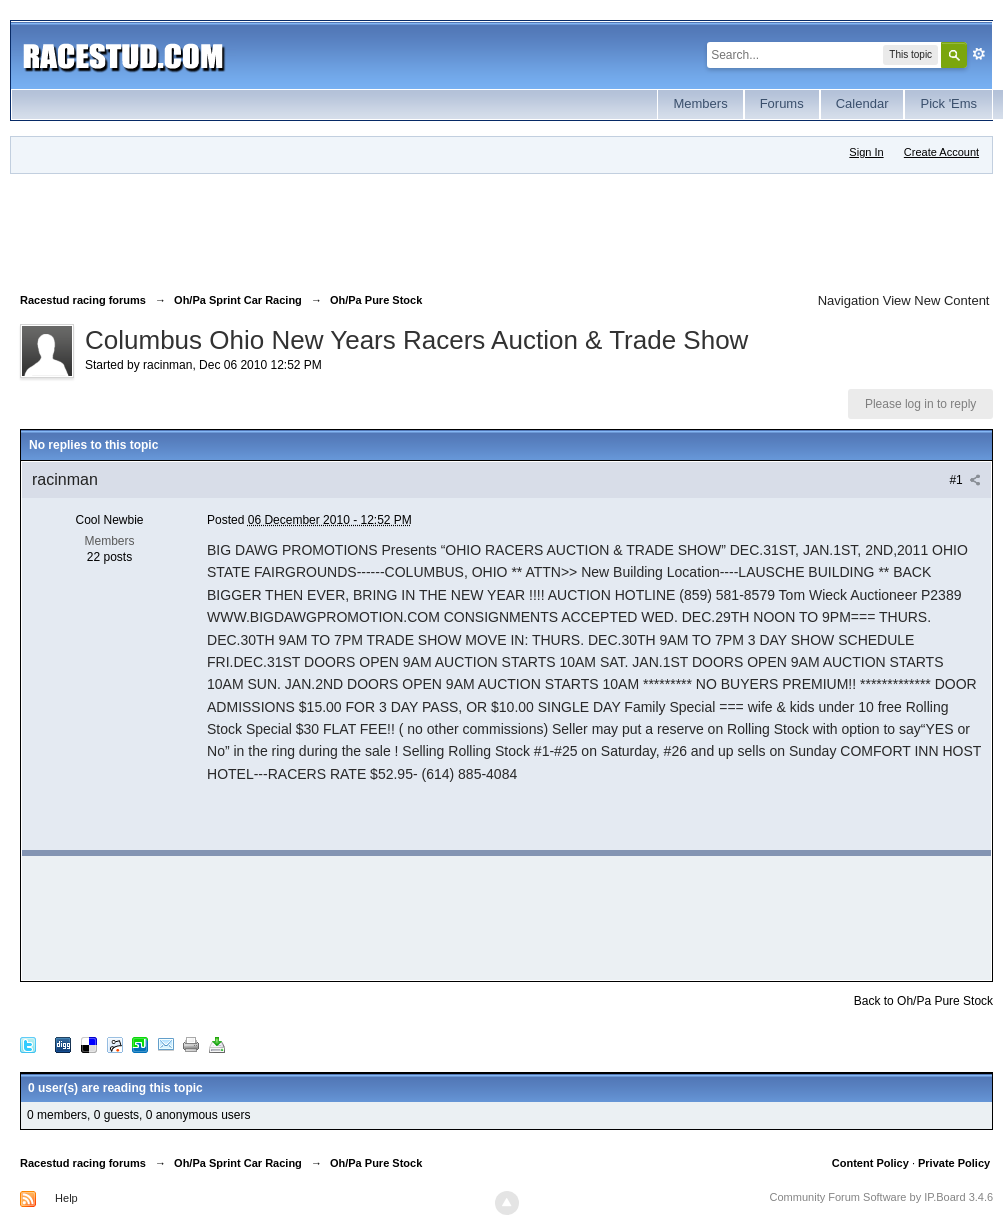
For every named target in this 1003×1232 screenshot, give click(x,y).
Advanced (979, 54)
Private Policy (954, 1163)
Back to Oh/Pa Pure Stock (923, 1001)
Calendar (862, 103)
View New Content (936, 300)
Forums (782, 103)
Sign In (866, 152)
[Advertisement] (384, 229)
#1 (965, 480)
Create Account (941, 152)
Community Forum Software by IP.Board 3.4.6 (882, 1197)
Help (66, 1198)
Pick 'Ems (948, 103)
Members (700, 103)
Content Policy (870, 1163)
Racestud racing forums (83, 1163)
